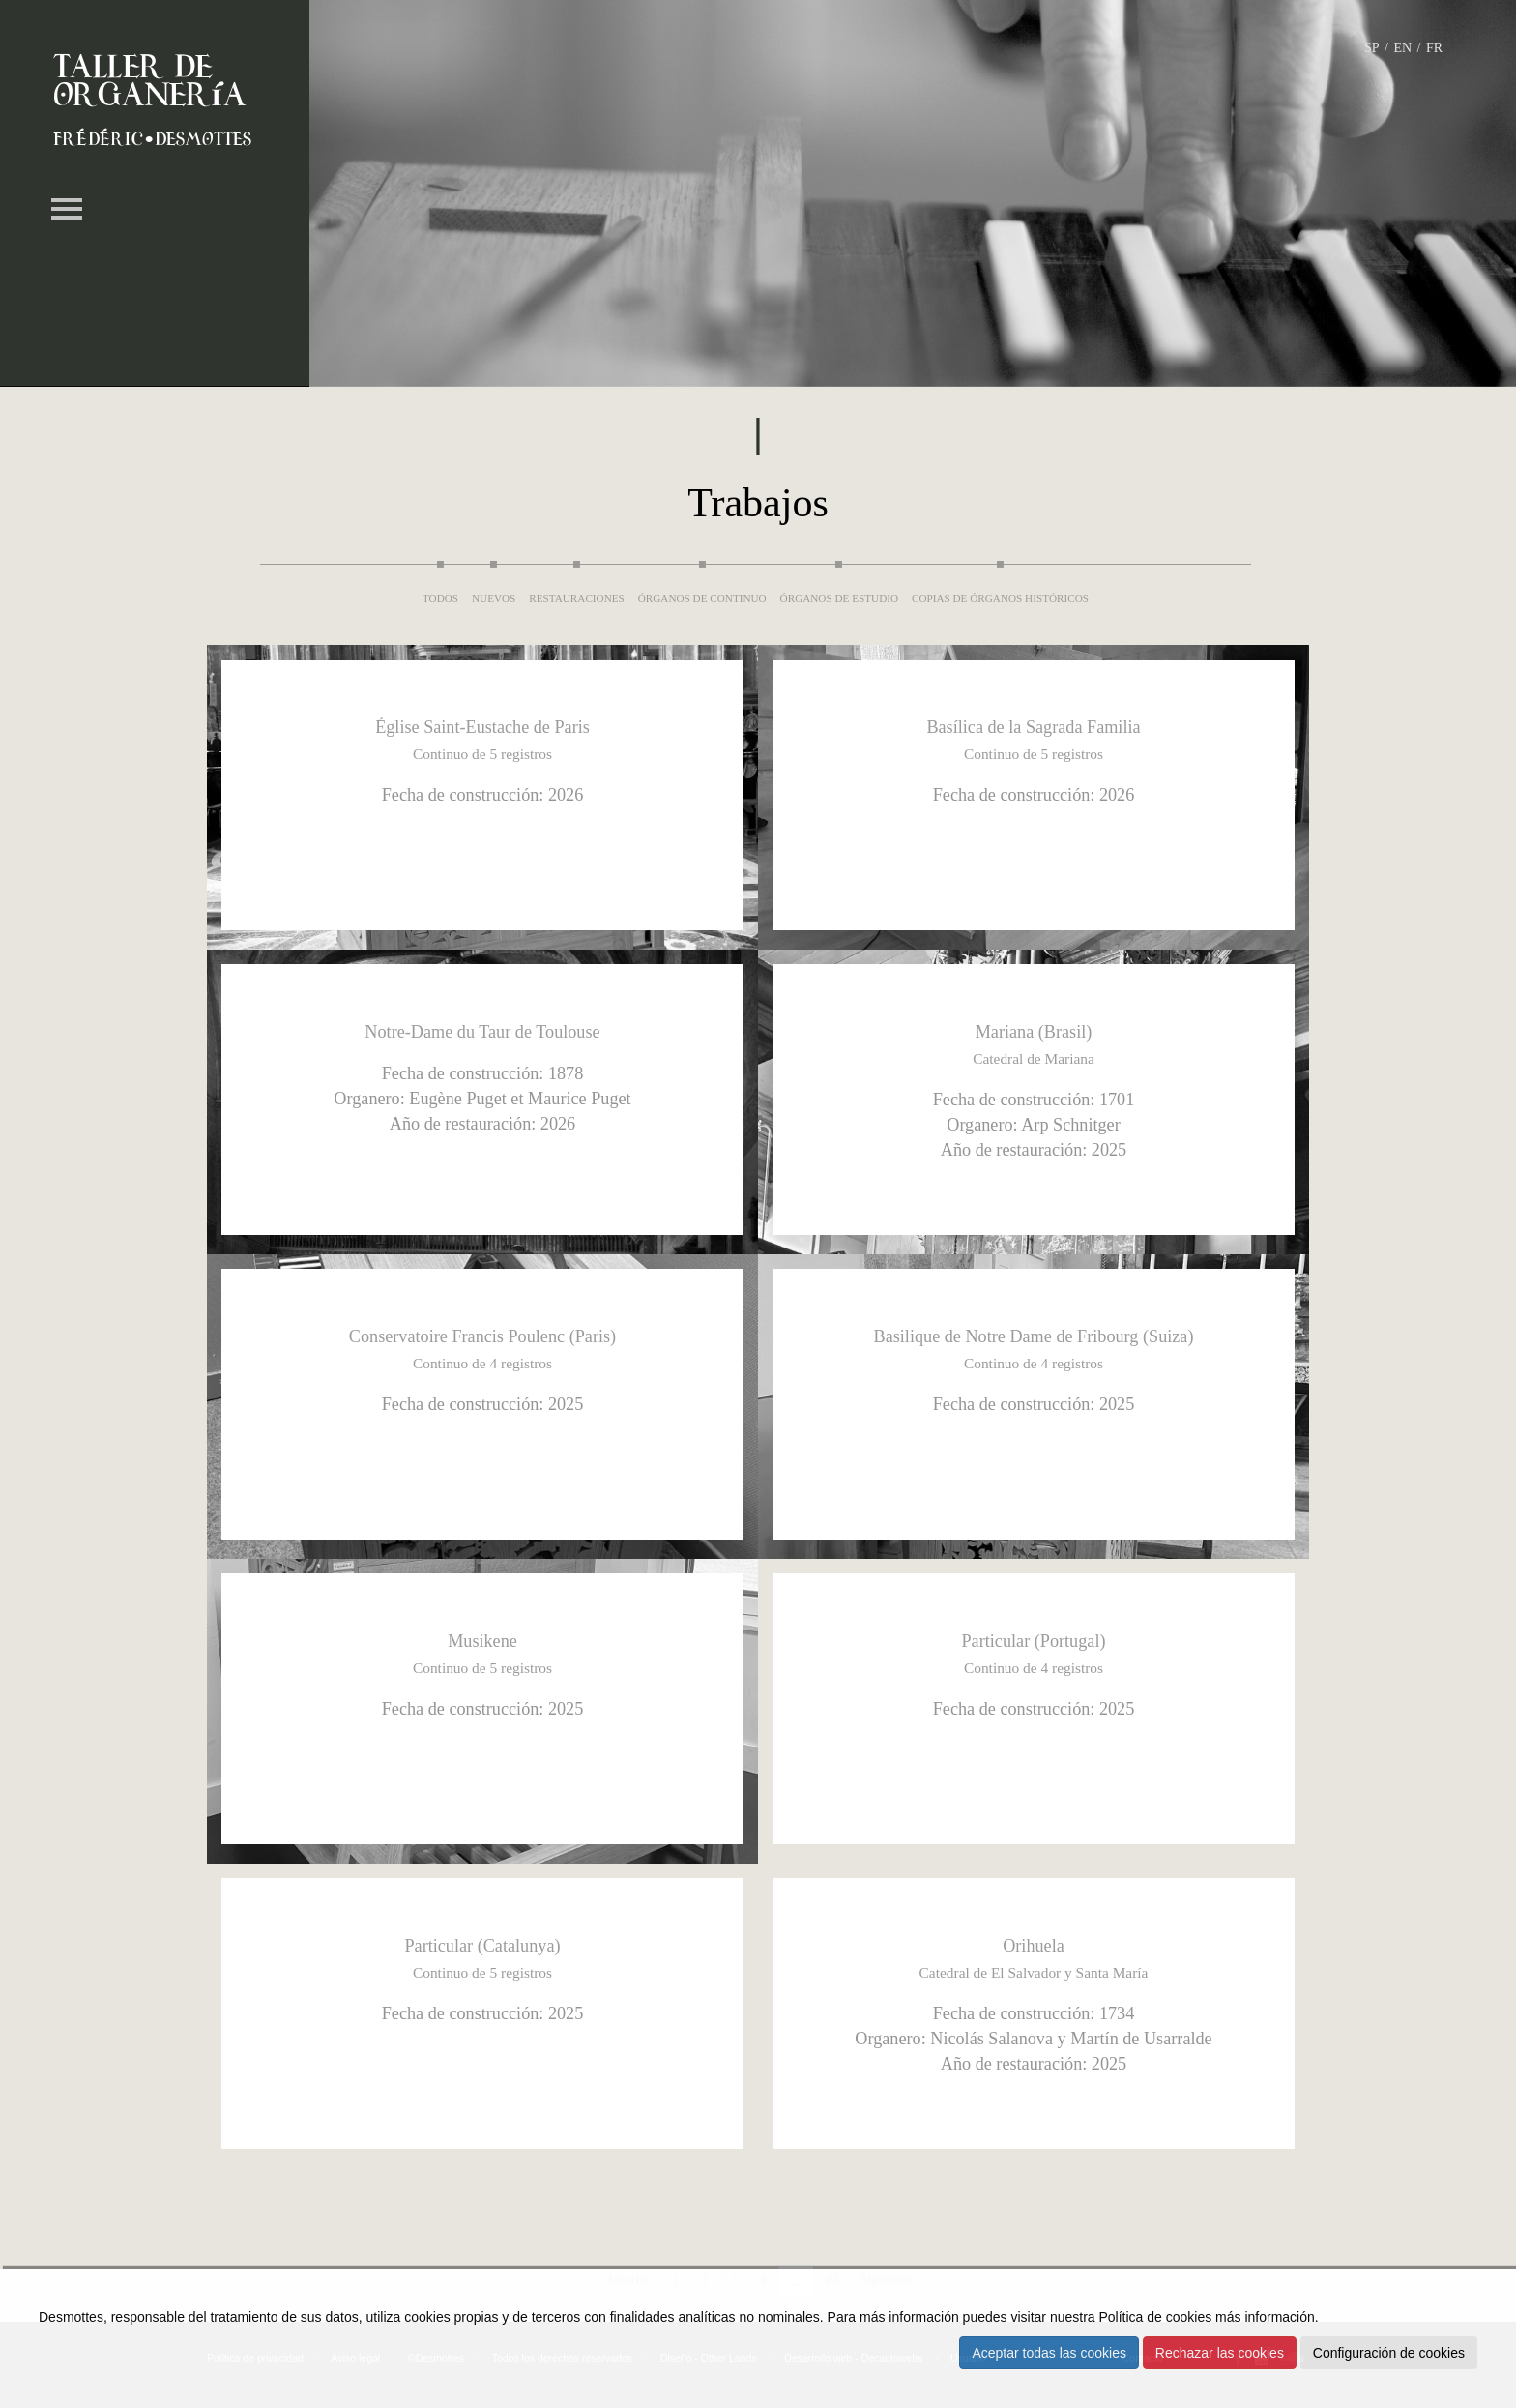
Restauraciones (577, 597)
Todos (440, 597)
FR (1434, 48)
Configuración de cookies (1389, 2353)
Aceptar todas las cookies (1049, 2353)
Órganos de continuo (702, 597)
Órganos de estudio (839, 597)
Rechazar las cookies (1219, 2353)
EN (1402, 48)
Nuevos (493, 597)
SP (1372, 48)
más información (1265, 2317)
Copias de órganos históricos (1000, 597)
